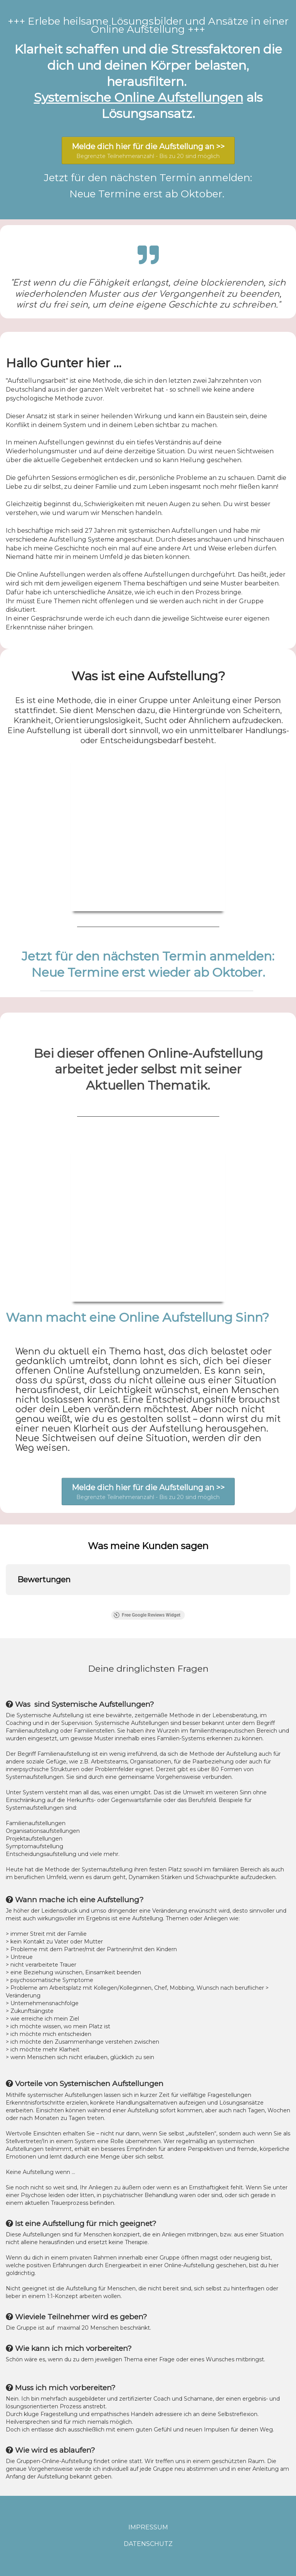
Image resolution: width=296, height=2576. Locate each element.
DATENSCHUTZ (148, 2543)
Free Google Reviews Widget (147, 1615)
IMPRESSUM (148, 2527)
